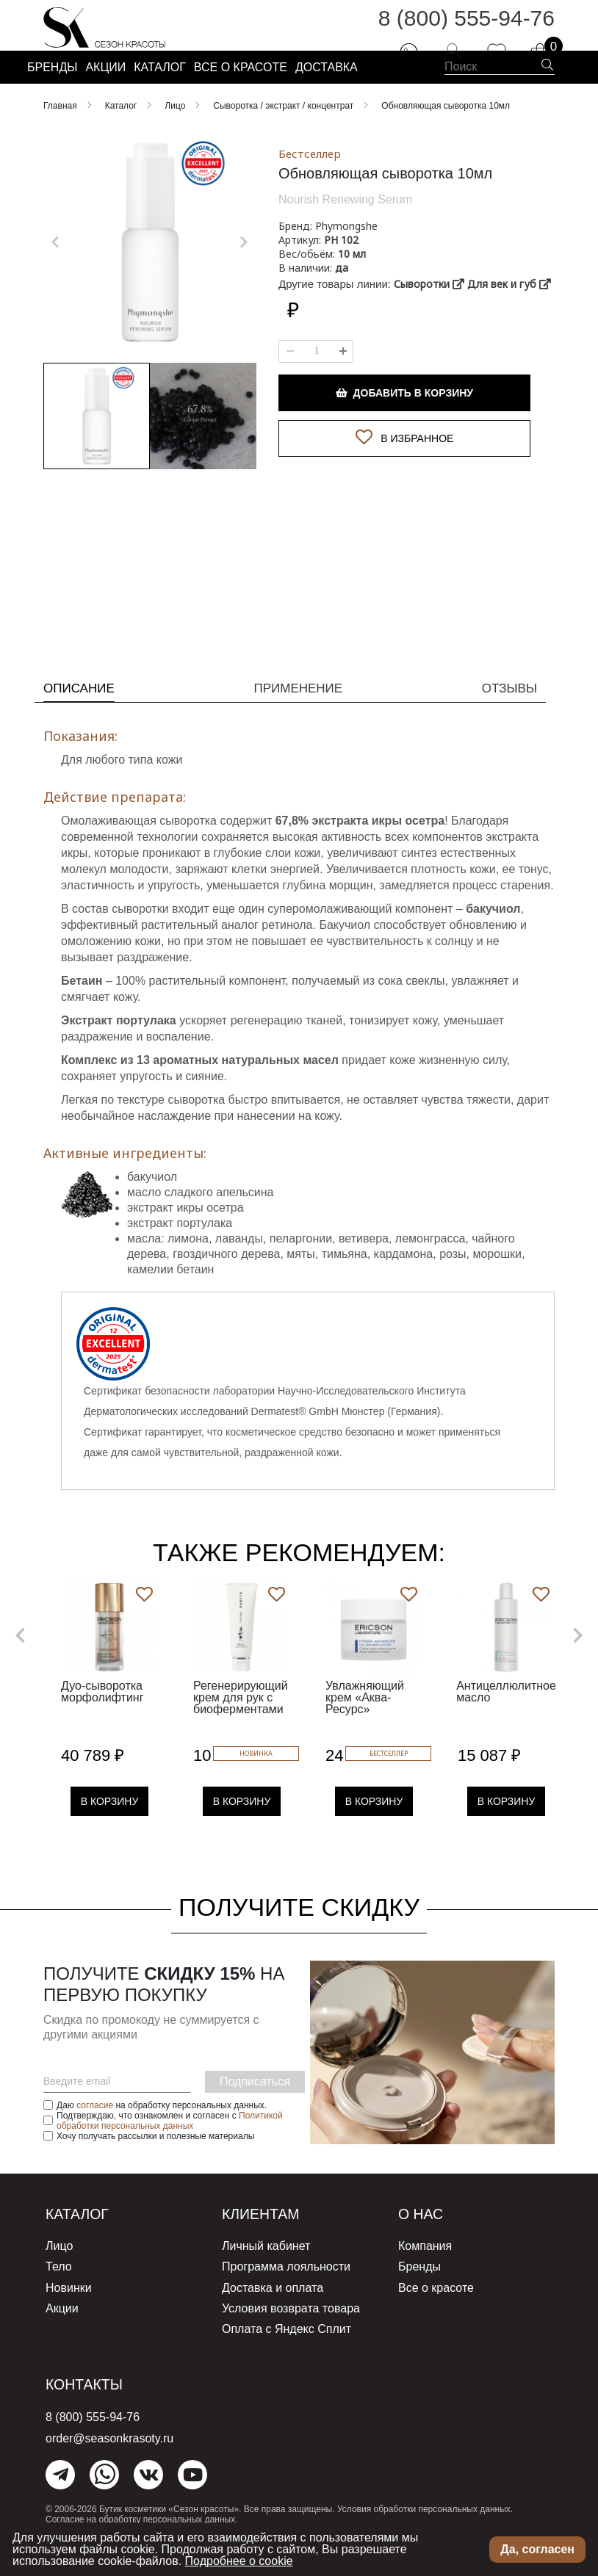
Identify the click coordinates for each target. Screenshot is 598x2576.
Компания (425, 2276)
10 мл (352, 291)
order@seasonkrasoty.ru (109, 2460)
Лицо (59, 2276)
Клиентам (269, 2244)
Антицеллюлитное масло (506, 1722)
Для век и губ (509, 321)
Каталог (84, 2244)
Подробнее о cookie (239, 2561)
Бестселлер (309, 191)
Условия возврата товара (291, 2333)
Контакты (93, 2406)
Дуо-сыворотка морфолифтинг (102, 1722)
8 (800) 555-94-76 (466, 29)
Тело (59, 2295)
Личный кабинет (266, 2276)
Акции (62, 2333)
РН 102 (341, 277)
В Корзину (110, 1832)
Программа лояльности (286, 2295)
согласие (94, 2136)
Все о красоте (436, 2314)
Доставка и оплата (272, 2314)
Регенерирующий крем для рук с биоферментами (240, 1728)
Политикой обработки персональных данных (170, 2151)
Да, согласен (537, 2549)
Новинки (69, 2314)
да (341, 305)
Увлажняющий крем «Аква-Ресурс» (364, 1728)
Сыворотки (429, 321)
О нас (425, 2244)
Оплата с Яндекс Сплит (286, 2352)
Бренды (419, 2295)
